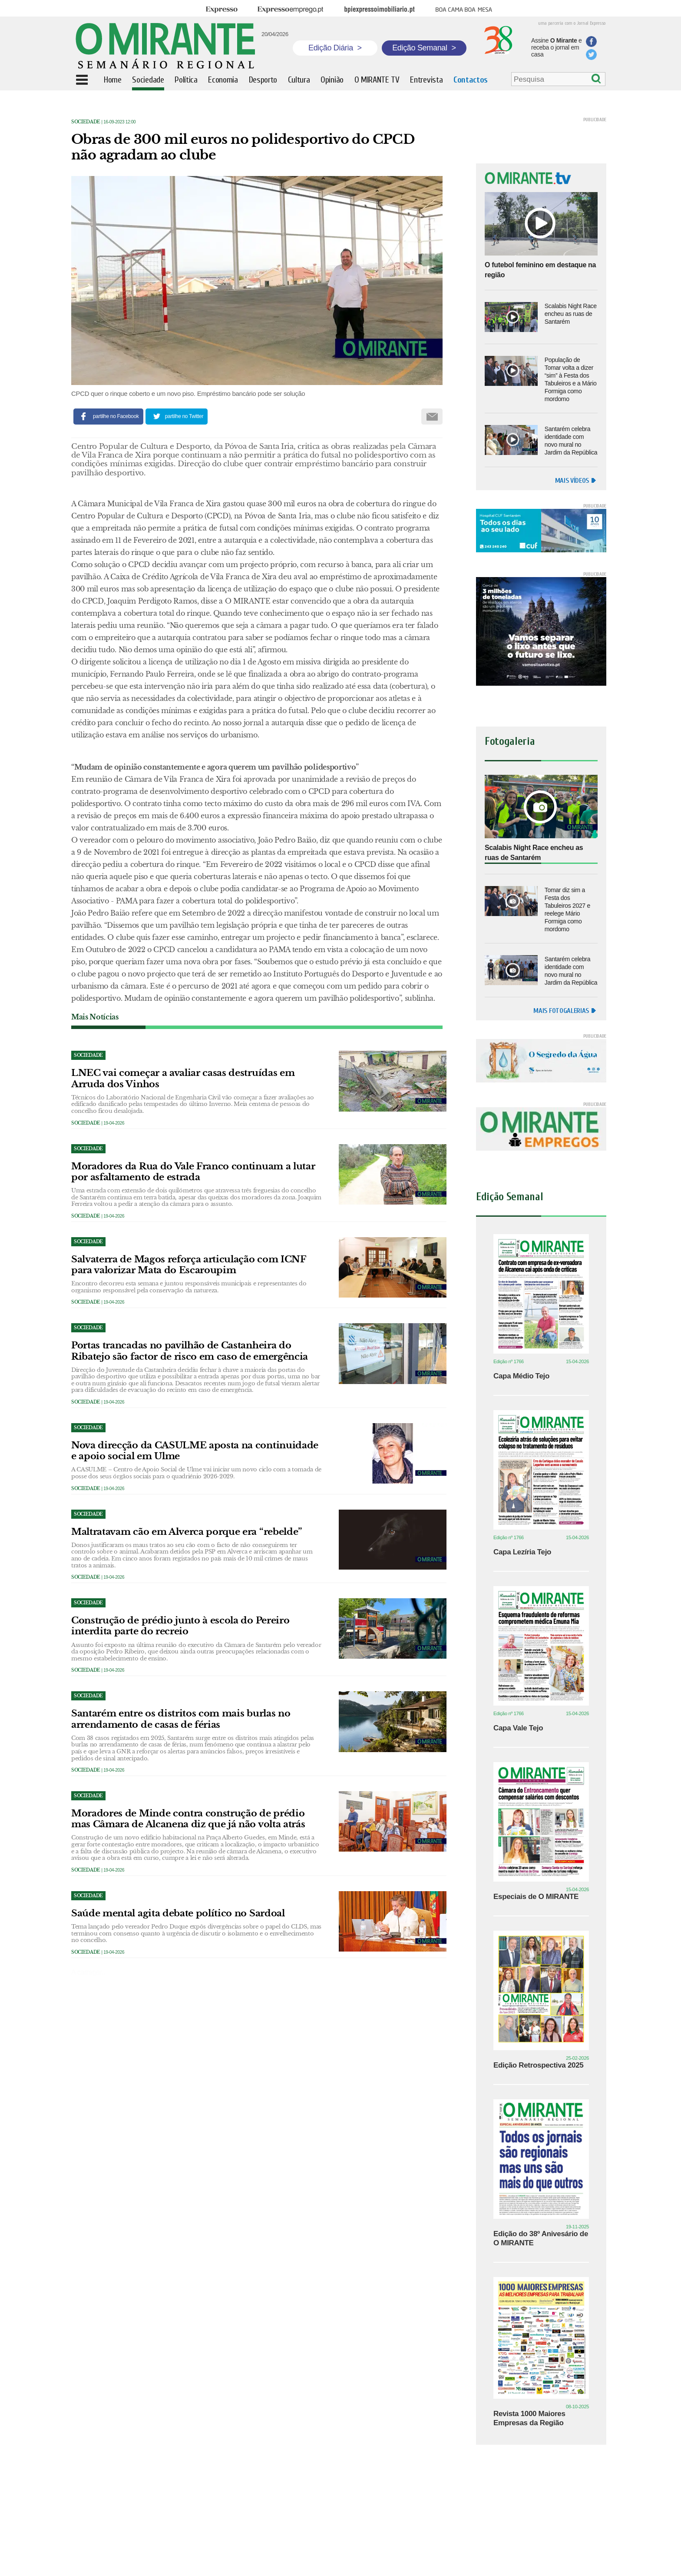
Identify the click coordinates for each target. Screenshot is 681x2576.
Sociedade (85, 122)
